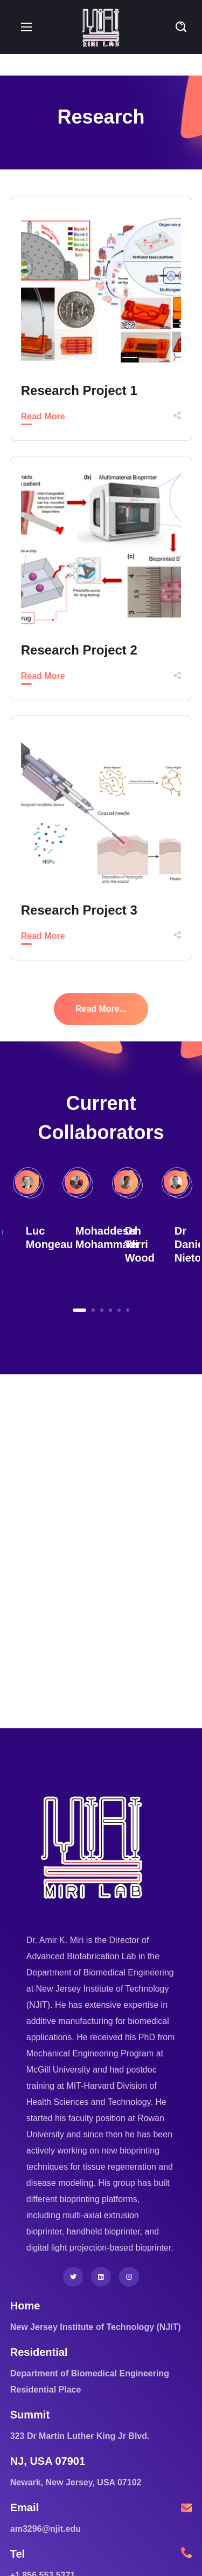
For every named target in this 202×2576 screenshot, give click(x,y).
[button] (181, 27)
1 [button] (79, 1310)
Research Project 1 (79, 390)
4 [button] (110, 1310)
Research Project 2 (79, 650)
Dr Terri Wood (140, 1244)
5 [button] (119, 1310)
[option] (126, 1228)
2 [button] (93, 1310)
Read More (43, 416)
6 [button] (127, 1310)
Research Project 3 (79, 910)
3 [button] (101, 1310)
